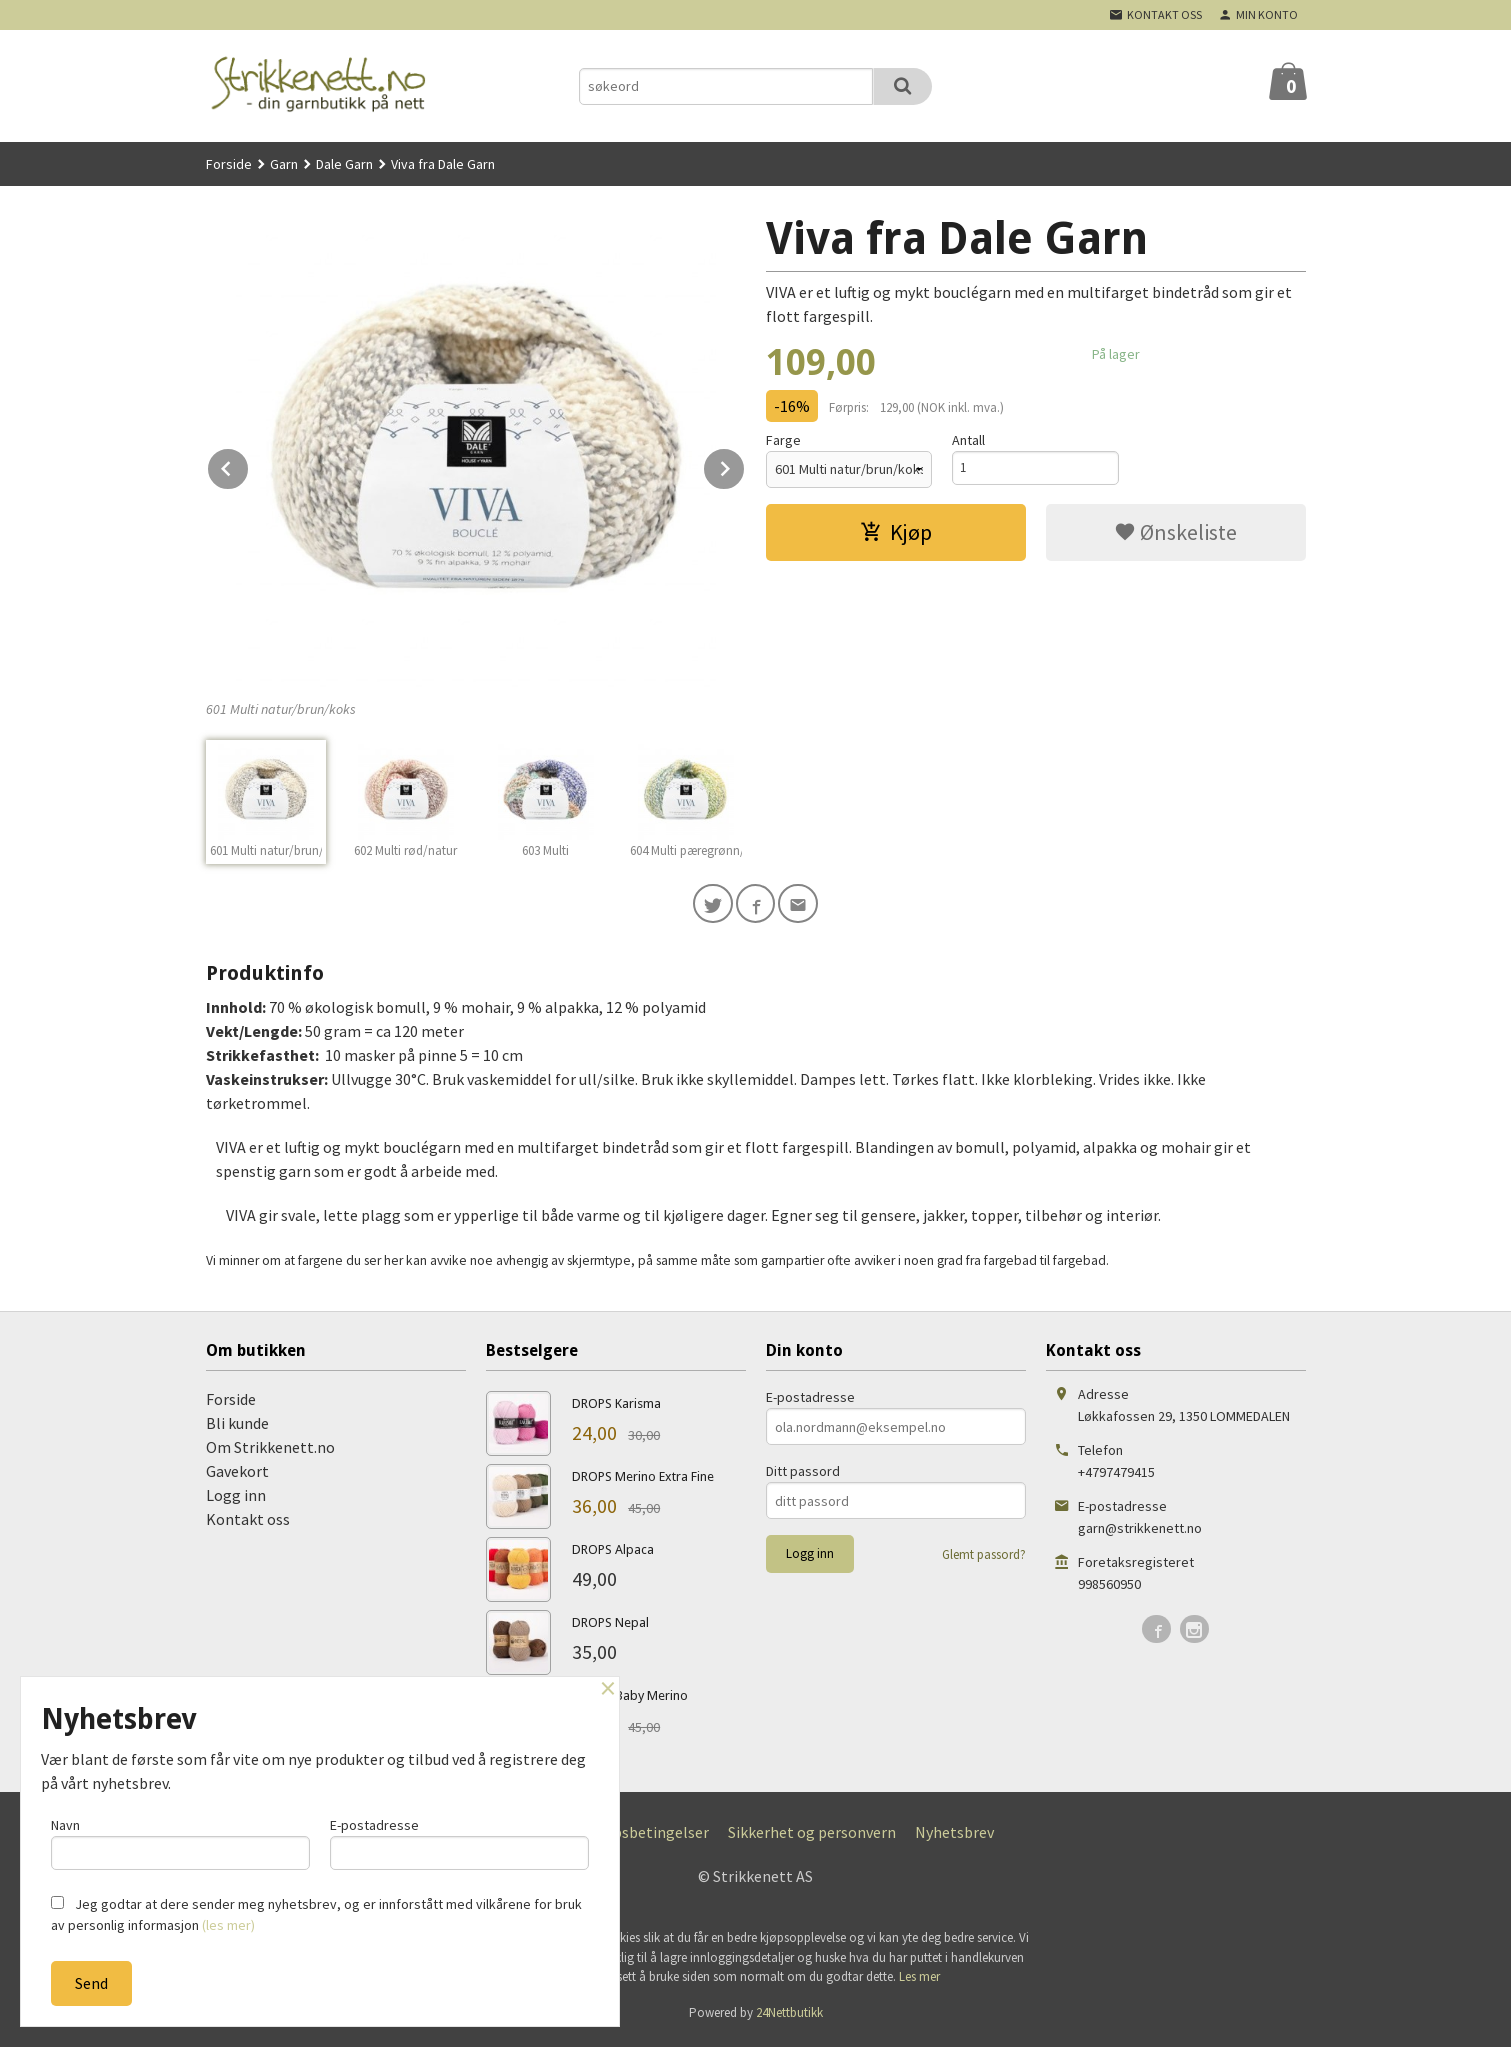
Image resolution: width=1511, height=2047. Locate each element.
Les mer (919, 1981)
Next (745, 465)
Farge (783, 440)
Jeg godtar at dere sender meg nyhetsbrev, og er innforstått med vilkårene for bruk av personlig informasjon (316, 1914)
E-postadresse (810, 1402)
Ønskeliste (1175, 532)
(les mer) (228, 1925)
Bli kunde (237, 1428)
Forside (229, 164)
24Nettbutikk (789, 2016)
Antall (968, 440)
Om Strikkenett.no (270, 1452)
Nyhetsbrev (954, 1837)
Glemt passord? (984, 1559)
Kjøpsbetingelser (649, 1837)
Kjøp (896, 532)
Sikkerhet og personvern (812, 1837)
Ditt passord (803, 1476)
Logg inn (236, 1500)
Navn (180, 1840)
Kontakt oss (248, 1524)
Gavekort (237, 1476)
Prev (249, 465)
